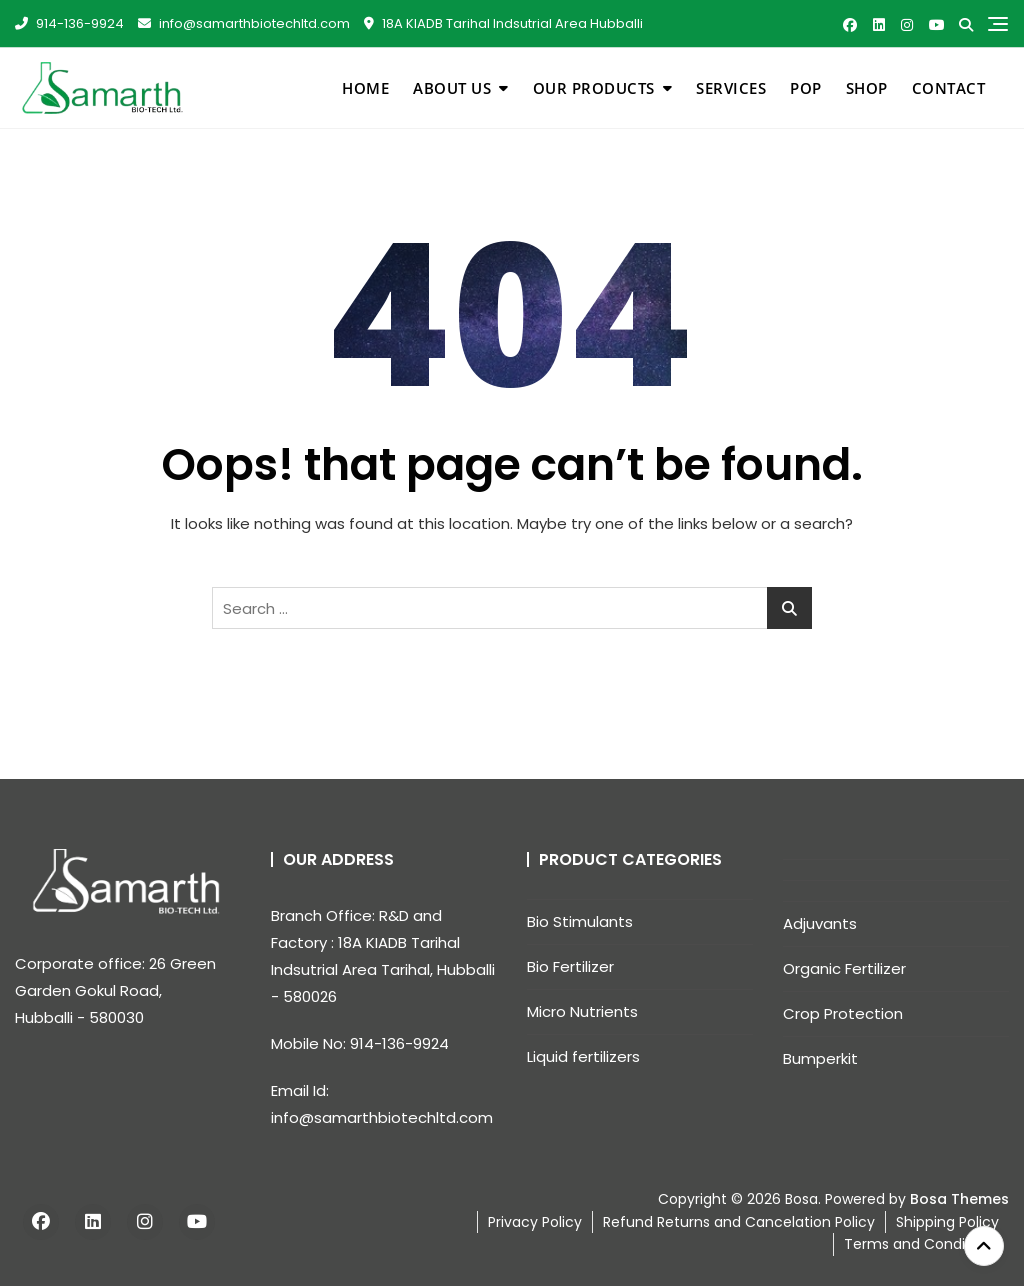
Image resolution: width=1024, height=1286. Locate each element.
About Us (452, 88)
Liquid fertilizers (583, 1056)
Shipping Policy (947, 1222)
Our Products (594, 88)
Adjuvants (820, 923)
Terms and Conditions (921, 1244)
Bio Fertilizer (570, 966)
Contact (949, 88)
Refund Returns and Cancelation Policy (739, 1222)
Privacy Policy (535, 1222)
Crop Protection (843, 1013)
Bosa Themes (959, 1199)
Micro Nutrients (582, 1011)
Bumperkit (820, 1058)
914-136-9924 (69, 23)
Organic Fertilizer (844, 968)
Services (731, 88)
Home (365, 88)
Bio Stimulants (580, 921)
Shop (867, 88)
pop (806, 88)
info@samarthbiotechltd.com (244, 23)
